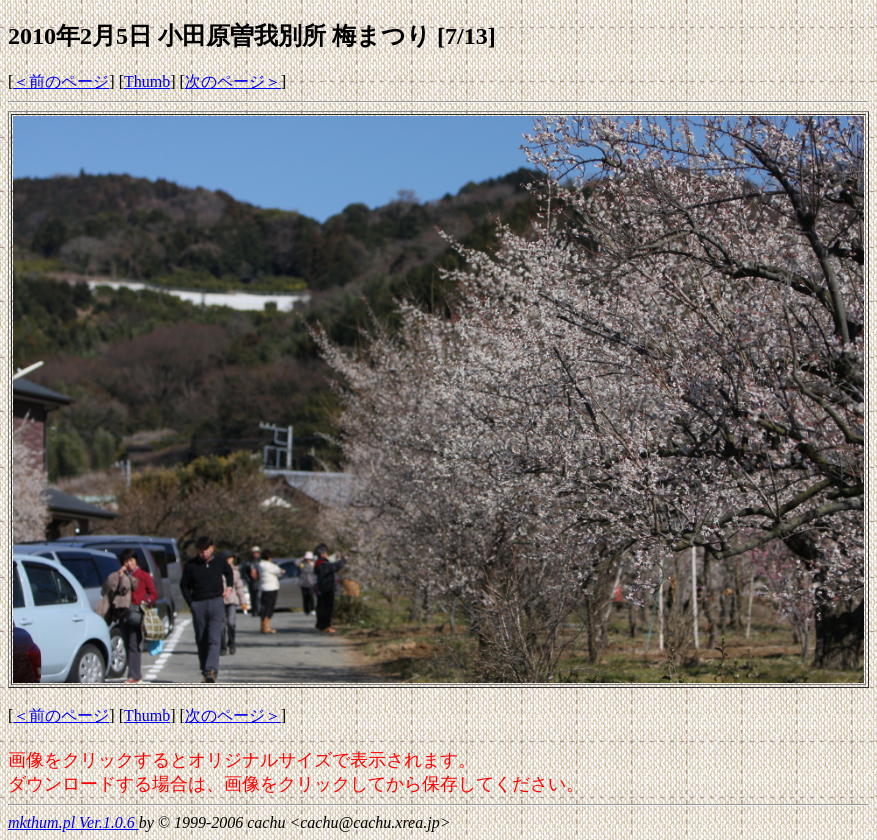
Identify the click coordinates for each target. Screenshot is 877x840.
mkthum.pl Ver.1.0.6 (73, 822)
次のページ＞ (233, 81)
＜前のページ (61, 81)
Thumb (147, 81)
